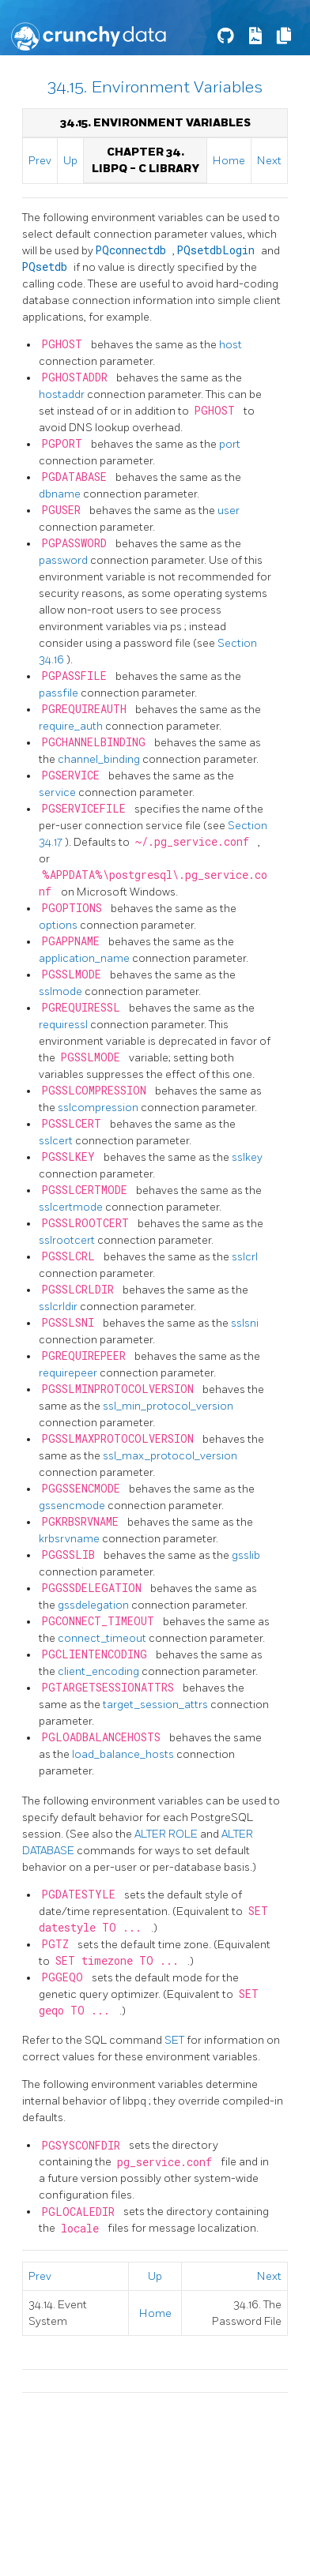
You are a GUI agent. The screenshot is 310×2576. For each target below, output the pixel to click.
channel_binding (100, 759)
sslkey (247, 1157)
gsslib (246, 1555)
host (230, 344)
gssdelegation (94, 1605)
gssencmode (73, 1505)
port (229, 444)
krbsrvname (70, 1538)
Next (269, 160)
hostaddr (63, 394)
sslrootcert (68, 1240)
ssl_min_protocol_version (168, 1406)
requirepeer (69, 1373)
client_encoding (100, 1671)
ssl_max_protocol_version (170, 1456)
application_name (85, 958)
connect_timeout (103, 1638)
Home (229, 160)
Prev (39, 160)
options (59, 925)
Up (70, 160)
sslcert (57, 1140)
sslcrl (245, 1257)
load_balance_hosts (124, 1754)
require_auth (72, 726)
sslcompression (99, 1107)
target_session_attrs (156, 1704)
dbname (61, 494)
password (64, 560)
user (228, 510)
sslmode (62, 991)
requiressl (64, 1024)
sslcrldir (59, 1306)
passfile (60, 693)
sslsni (245, 1323)
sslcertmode (72, 1207)
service (58, 792)
